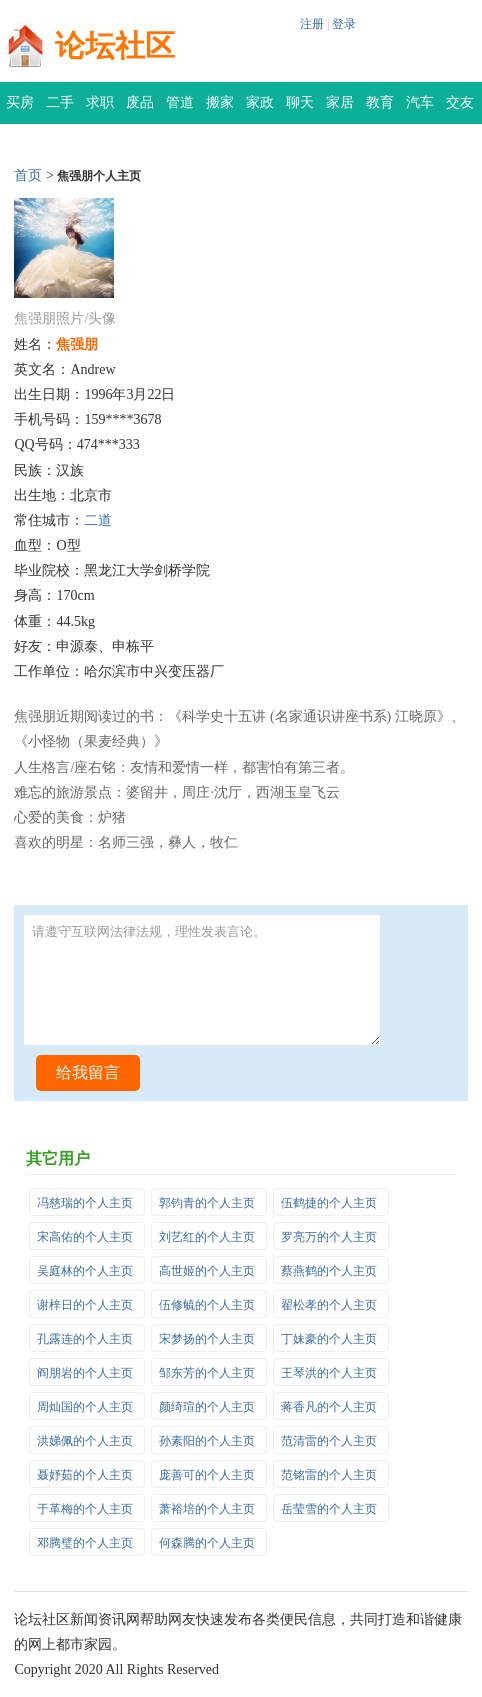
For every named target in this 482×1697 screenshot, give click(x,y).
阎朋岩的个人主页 (85, 1373)
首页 (28, 175)
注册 (312, 24)
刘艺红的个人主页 (207, 1237)
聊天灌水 (300, 109)
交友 (460, 102)
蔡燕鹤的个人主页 (329, 1271)
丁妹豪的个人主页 (329, 1339)
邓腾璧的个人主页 (85, 1543)
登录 (344, 24)
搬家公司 (220, 109)
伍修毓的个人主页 (207, 1305)
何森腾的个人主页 (207, 1543)
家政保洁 (260, 109)
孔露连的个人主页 (85, 1339)
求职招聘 (100, 109)
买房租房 (20, 109)
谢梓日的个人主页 (85, 1305)
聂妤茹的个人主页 (85, 1475)
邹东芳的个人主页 (207, 1373)
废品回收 (140, 109)
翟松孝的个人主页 (329, 1305)
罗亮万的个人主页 (329, 1237)
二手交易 (60, 109)
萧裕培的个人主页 (207, 1509)
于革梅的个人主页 (85, 1509)
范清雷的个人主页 (329, 1441)
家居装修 (340, 109)
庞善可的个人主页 (207, 1475)
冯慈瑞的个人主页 (85, 1203)
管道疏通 (180, 109)
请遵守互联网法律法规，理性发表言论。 (201, 980)
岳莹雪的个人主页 (329, 1509)
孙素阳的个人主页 (207, 1441)
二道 (98, 520)
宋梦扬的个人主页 (207, 1339)
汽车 (420, 102)
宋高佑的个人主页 (85, 1237)
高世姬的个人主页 (207, 1271)
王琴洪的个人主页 (329, 1373)
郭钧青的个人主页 (207, 1203)
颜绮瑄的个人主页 (207, 1407)
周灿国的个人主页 (85, 1407)
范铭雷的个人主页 (329, 1475)
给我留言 (88, 1072)
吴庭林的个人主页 (85, 1271)
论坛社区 (115, 45)
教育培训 (380, 109)
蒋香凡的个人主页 (329, 1407)
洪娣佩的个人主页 (85, 1441)
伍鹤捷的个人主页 (329, 1203)
